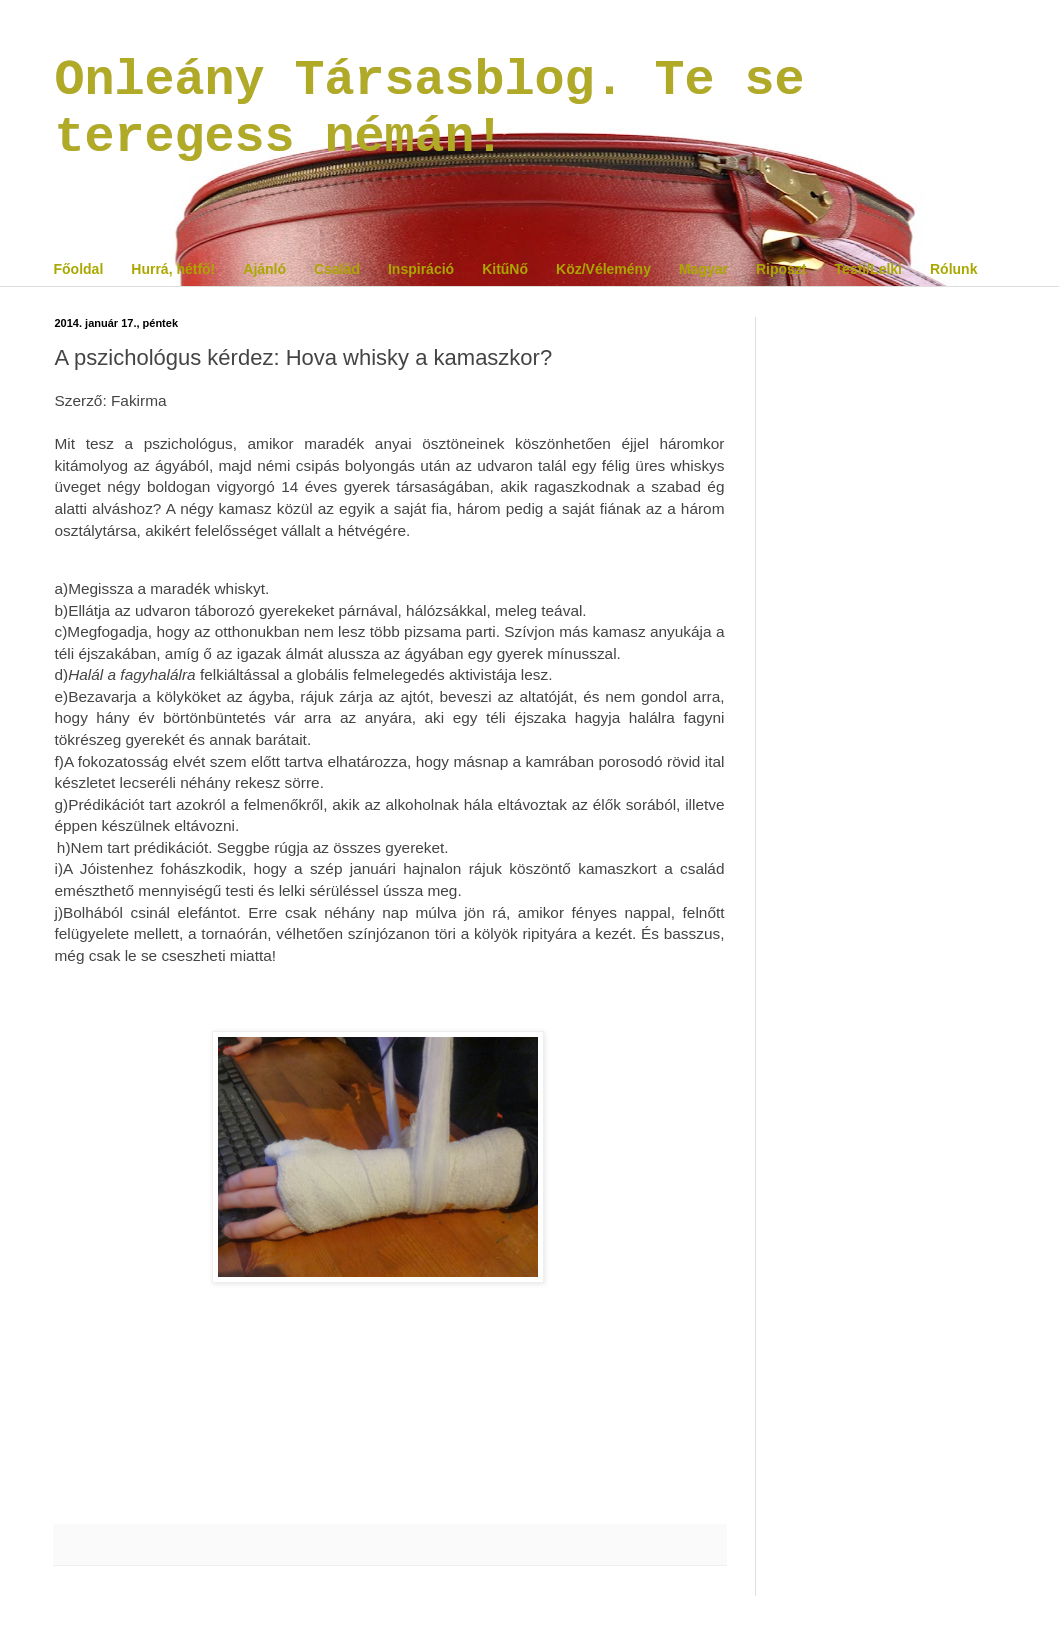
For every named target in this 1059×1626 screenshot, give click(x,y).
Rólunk (953, 269)
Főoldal (79, 269)
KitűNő (505, 269)
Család (337, 269)
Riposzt (781, 269)
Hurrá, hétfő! (173, 269)
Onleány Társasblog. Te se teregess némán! (430, 109)
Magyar (703, 269)
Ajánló (264, 269)
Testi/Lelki (868, 269)
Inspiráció (421, 269)
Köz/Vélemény (603, 269)
